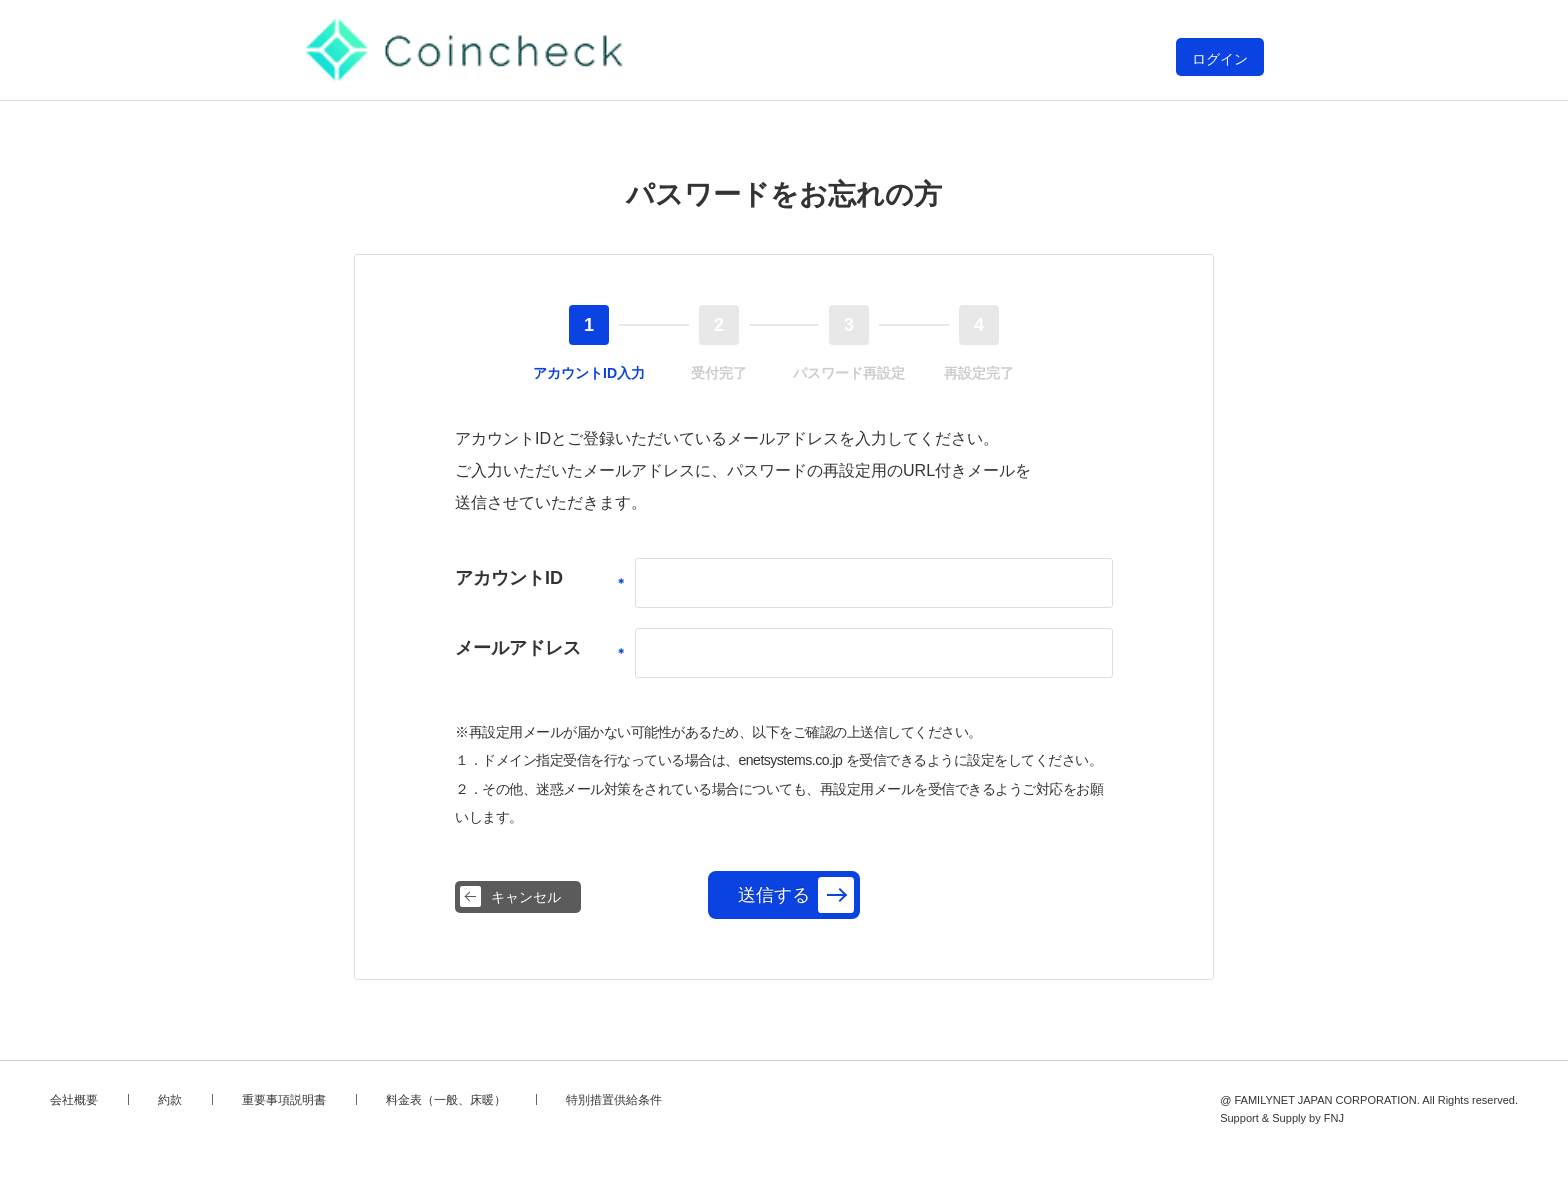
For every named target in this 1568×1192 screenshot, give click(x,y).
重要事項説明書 (284, 1100)
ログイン (1220, 59)
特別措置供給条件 (614, 1100)
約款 (170, 1100)
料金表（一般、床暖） (446, 1100)
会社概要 (74, 1100)
